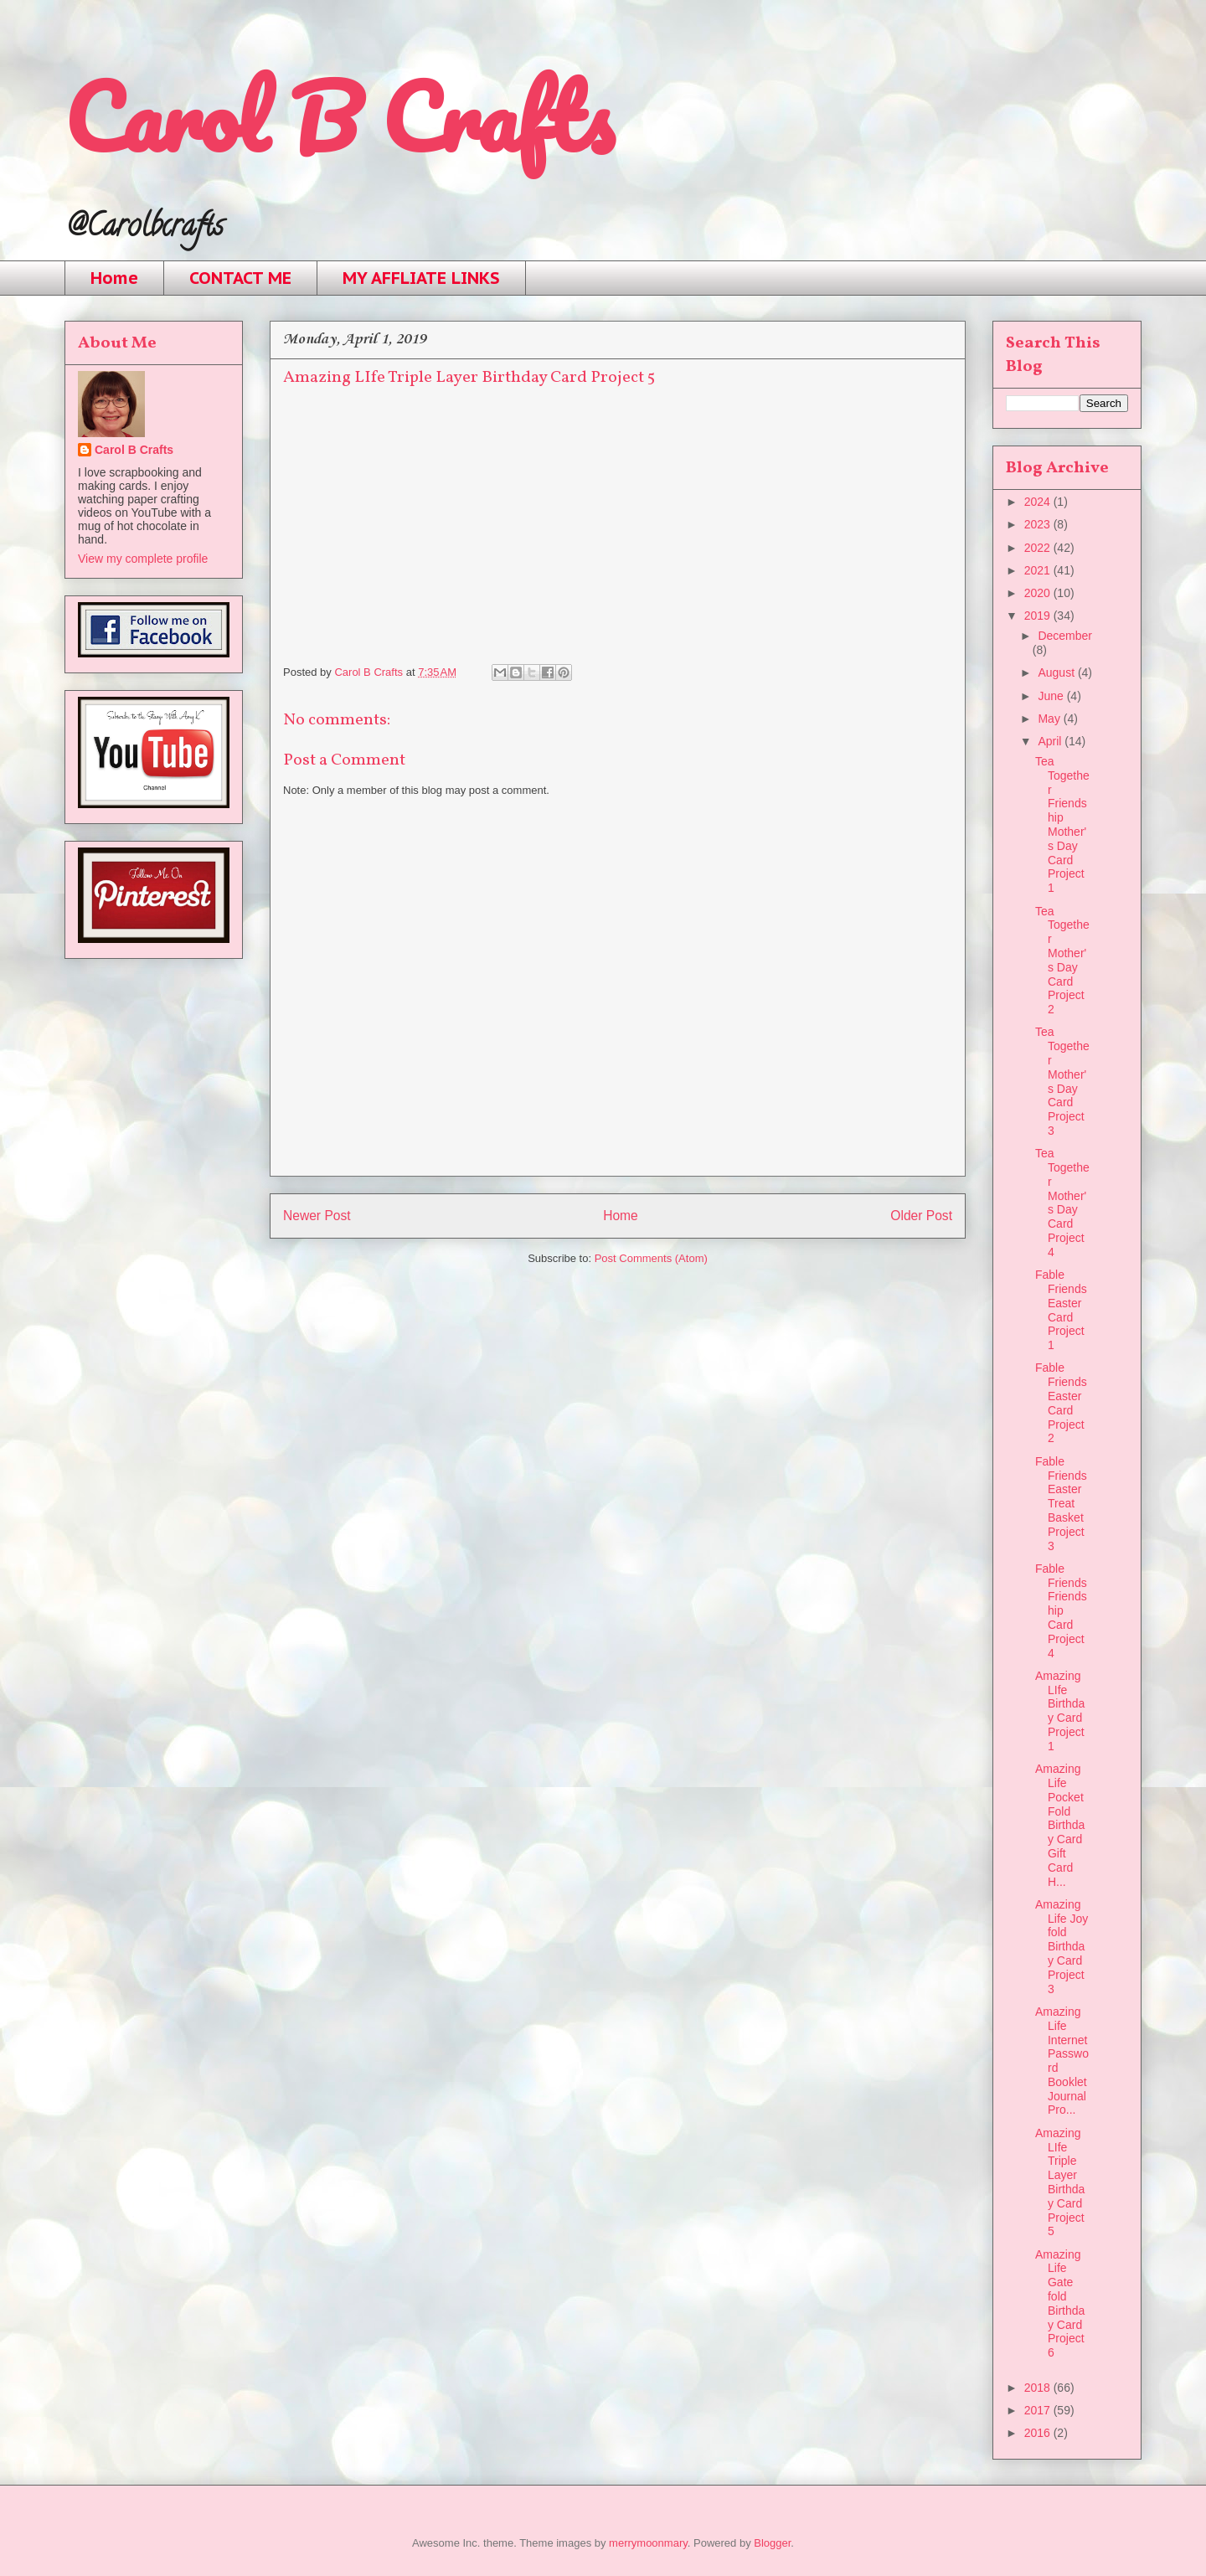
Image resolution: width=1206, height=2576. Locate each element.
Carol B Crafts (338, 117)
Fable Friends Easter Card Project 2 (1061, 1403)
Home (114, 278)
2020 (1039, 593)
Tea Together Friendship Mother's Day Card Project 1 (1062, 824)
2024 (1039, 501)
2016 (1039, 2432)
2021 (1039, 570)
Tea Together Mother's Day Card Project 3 (1062, 1081)
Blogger (772, 2543)
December (1065, 635)
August (1057, 672)
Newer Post (317, 1215)
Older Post (921, 1215)
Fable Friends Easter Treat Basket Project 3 (1061, 1504)
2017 (1039, 2410)
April (1051, 741)
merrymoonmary (648, 2543)
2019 (1039, 615)
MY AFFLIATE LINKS (421, 278)
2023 (1039, 524)
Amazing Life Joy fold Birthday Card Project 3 (1061, 1947)
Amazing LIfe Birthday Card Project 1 (1060, 1711)
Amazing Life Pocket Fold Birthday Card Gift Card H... (1060, 1825)
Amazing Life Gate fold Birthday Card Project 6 (1060, 2304)
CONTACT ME (240, 278)
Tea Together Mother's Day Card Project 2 (1062, 960)
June (1052, 696)
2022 (1039, 547)
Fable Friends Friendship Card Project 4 (1061, 1611)
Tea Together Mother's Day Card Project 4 (1062, 1202)
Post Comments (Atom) (651, 1258)
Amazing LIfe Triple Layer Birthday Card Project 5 (1060, 2182)
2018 (1039, 2387)
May (1050, 718)
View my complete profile (143, 558)
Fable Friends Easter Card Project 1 (1061, 1310)
